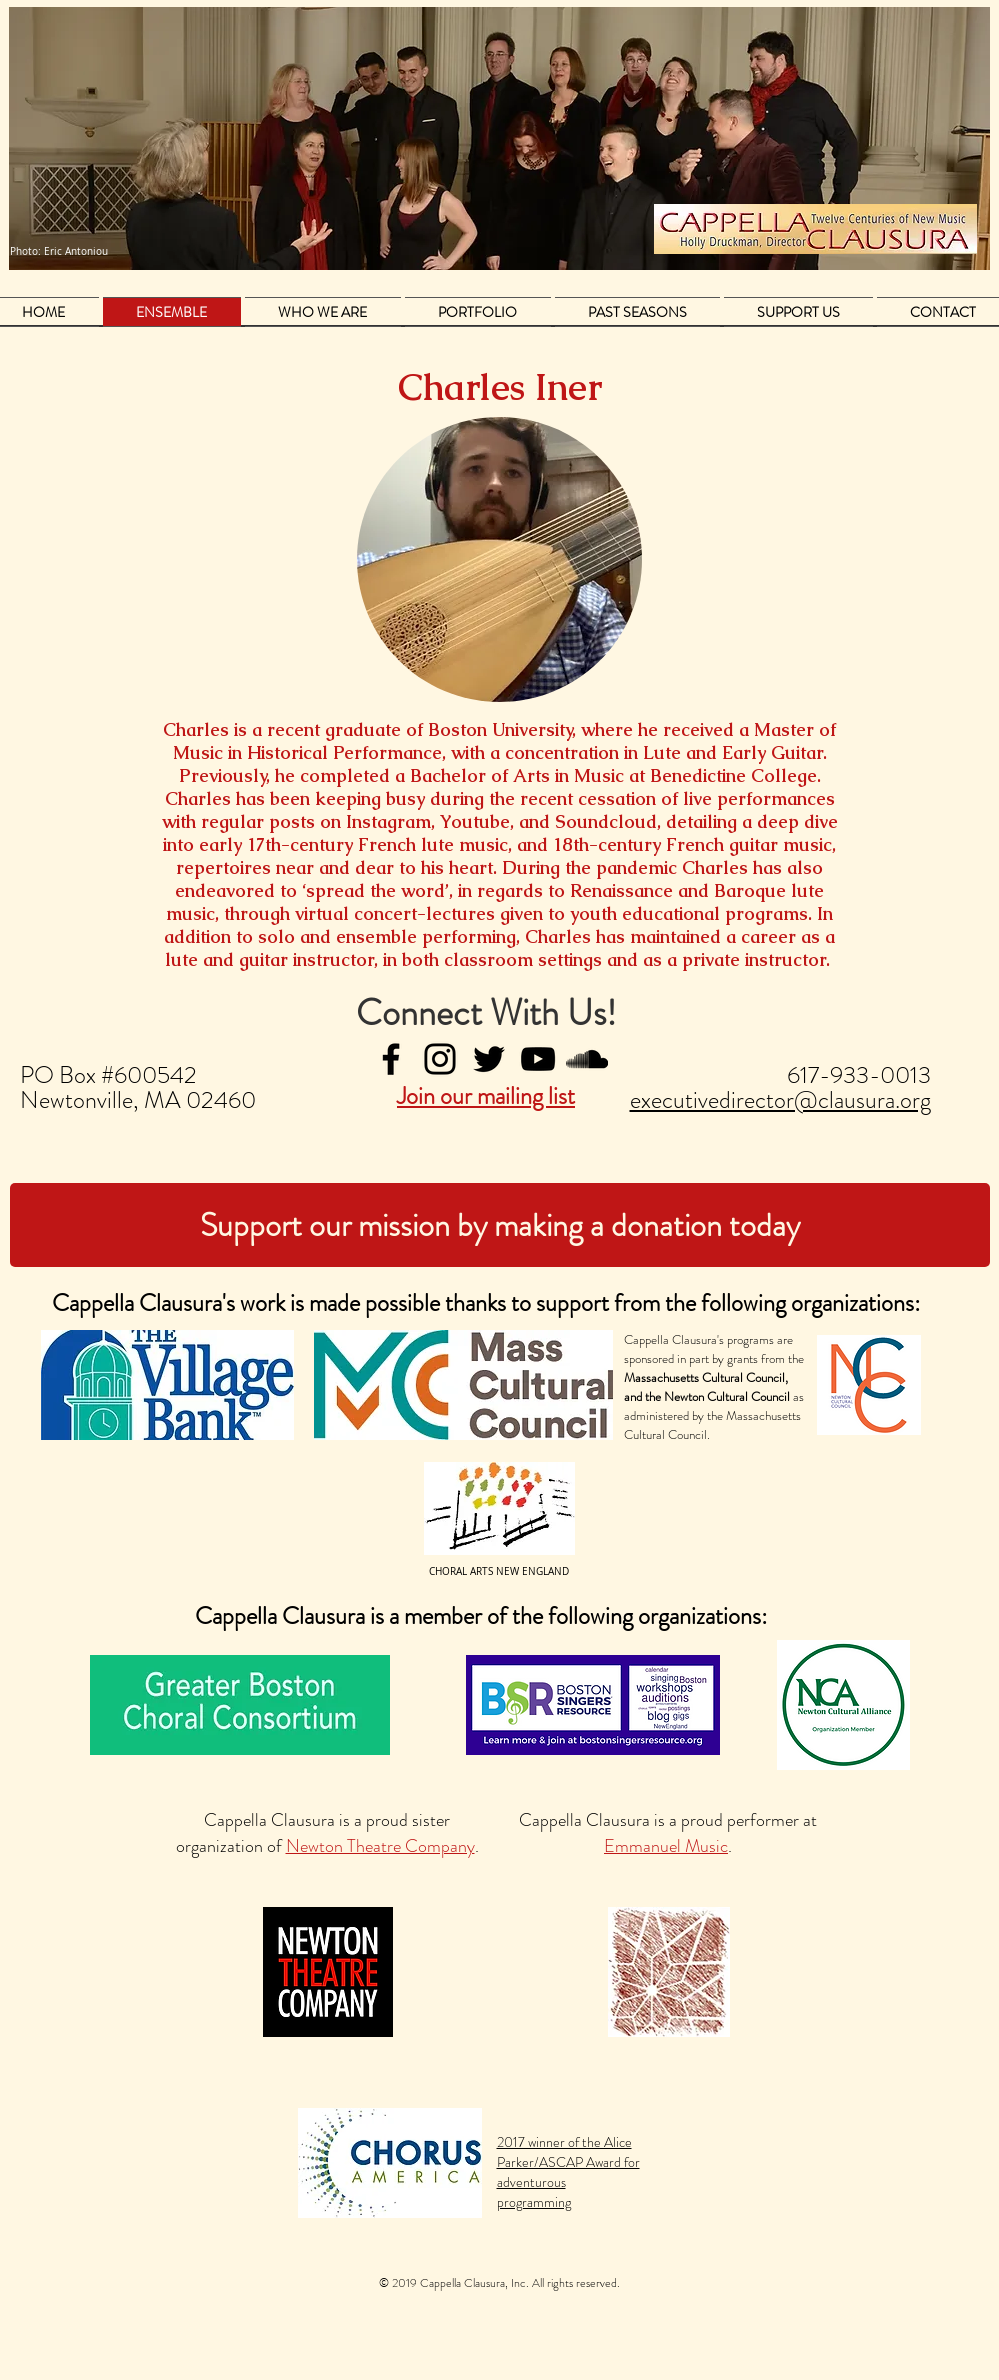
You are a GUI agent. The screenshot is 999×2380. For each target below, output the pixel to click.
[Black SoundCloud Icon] (587, 1059)
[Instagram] (440, 1059)
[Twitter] (489, 1059)
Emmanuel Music (666, 1846)
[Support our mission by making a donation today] (500, 1225)
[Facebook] (391, 1059)
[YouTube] (538, 1059)
